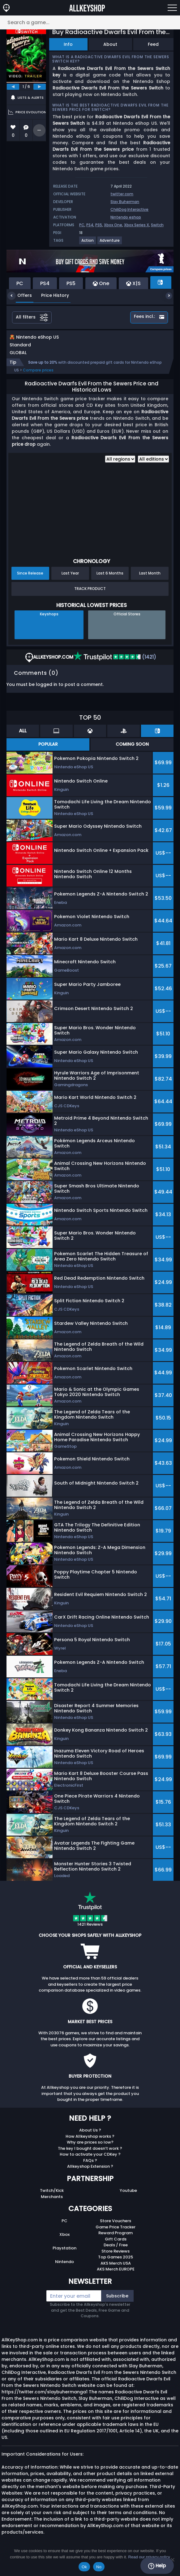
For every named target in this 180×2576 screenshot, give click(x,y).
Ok (84, 2567)
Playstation (64, 2254)
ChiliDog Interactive (129, 209)
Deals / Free (116, 2251)
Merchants (52, 2203)
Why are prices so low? (90, 2149)
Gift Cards (115, 2246)
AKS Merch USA (116, 2270)
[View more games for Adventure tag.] (109, 242)
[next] (39, 87)
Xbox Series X (136, 225)
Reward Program (115, 2239)
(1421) (114, 663)
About (110, 44)
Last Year (70, 579)
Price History (50, 295)
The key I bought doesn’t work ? (90, 2155)
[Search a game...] (90, 22)
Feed (153, 44)
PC (81, 225)
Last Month (150, 579)
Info (68, 44)
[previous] (13, 87)
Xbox (64, 2241)
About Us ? (90, 2137)
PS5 (98, 225)
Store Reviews (115, 2258)
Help (157, 2565)
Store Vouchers (115, 2227)
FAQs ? (90, 2167)
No (98, 2567)
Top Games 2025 (115, 2263)
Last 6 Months (109, 579)
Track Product (90, 595)
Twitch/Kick (52, 2197)
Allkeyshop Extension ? (90, 2173)
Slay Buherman (124, 201)
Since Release (30, 579)
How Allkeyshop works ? (90, 2143)
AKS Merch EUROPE (116, 2276)
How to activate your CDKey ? (90, 2161)
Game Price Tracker (115, 2233)
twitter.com (121, 194)
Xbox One (113, 225)
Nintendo (64, 2268)
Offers (20, 295)
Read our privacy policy (149, 2557)
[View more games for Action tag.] (87, 242)
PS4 (89, 225)
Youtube (128, 2197)
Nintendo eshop (125, 217)
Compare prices (38, 376)
